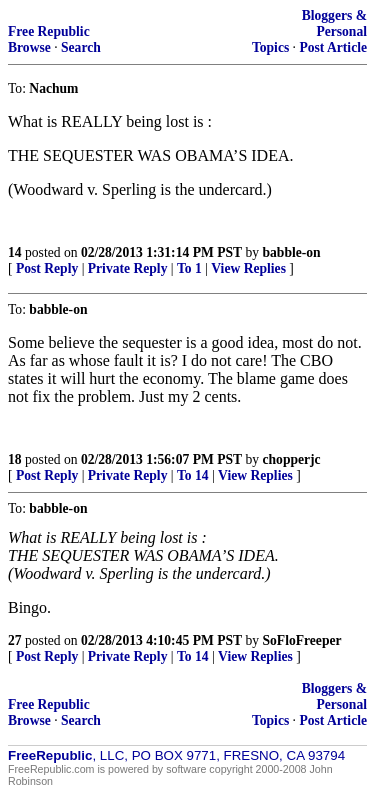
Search (81, 47)
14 (15, 252)
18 (15, 459)
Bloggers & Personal (334, 23)
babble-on (292, 252)
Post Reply (47, 268)
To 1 (189, 268)
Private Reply (128, 268)
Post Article (333, 47)
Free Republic (49, 31)
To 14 (193, 475)
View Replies (248, 268)
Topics (270, 47)
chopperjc (292, 459)
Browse (29, 47)
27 (15, 640)
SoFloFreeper (302, 640)
